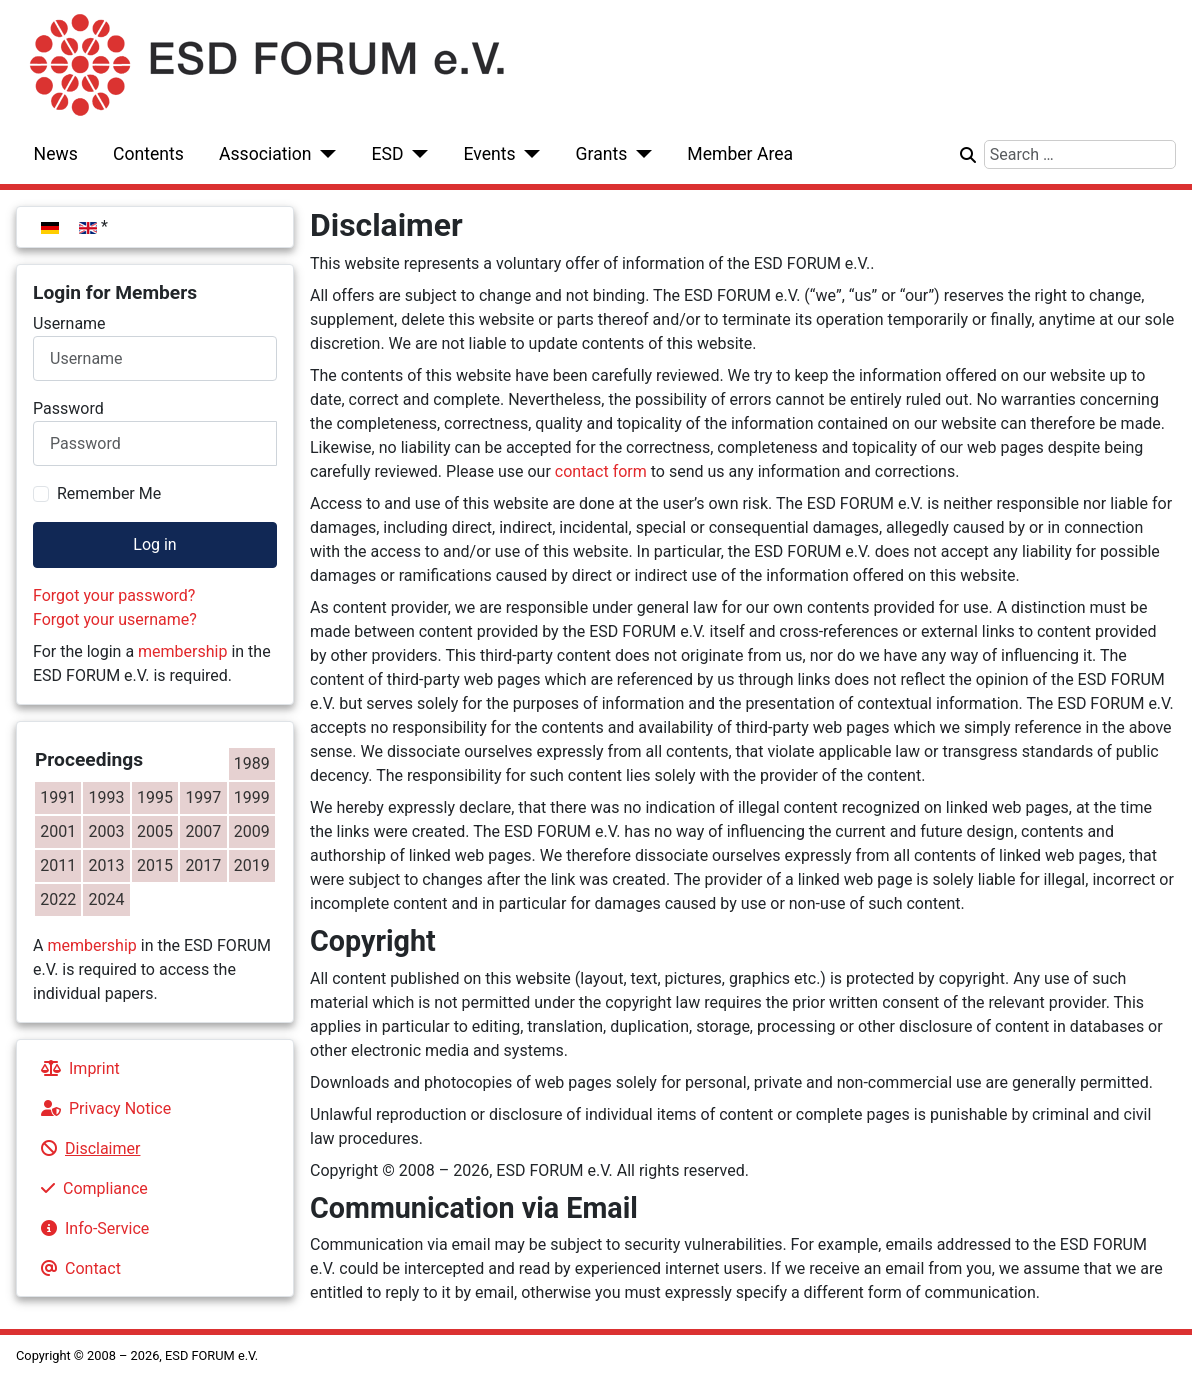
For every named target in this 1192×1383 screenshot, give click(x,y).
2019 (252, 865)
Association (265, 154)
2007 (203, 831)
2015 (155, 865)
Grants (602, 154)
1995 (155, 797)
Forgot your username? (115, 619)
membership (182, 651)
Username (69, 323)
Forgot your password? (114, 595)
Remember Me (109, 493)
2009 (252, 831)
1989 (252, 763)
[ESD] (416, 154)
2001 (58, 831)
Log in (154, 544)
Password (68, 408)
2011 (58, 865)
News (56, 154)
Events (489, 154)
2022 (58, 899)
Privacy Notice (102, 1108)
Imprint (76, 1068)
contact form (601, 471)
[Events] (528, 154)
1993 (107, 797)
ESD (388, 154)
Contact (77, 1268)
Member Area (740, 154)
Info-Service (91, 1228)
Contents (148, 154)
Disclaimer (86, 1148)
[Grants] (639, 154)
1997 (203, 797)
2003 (107, 831)
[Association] (324, 154)
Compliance (90, 1188)
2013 (107, 865)
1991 (58, 797)
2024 (107, 899)
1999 (252, 797)
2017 (203, 865)
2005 (155, 831)
